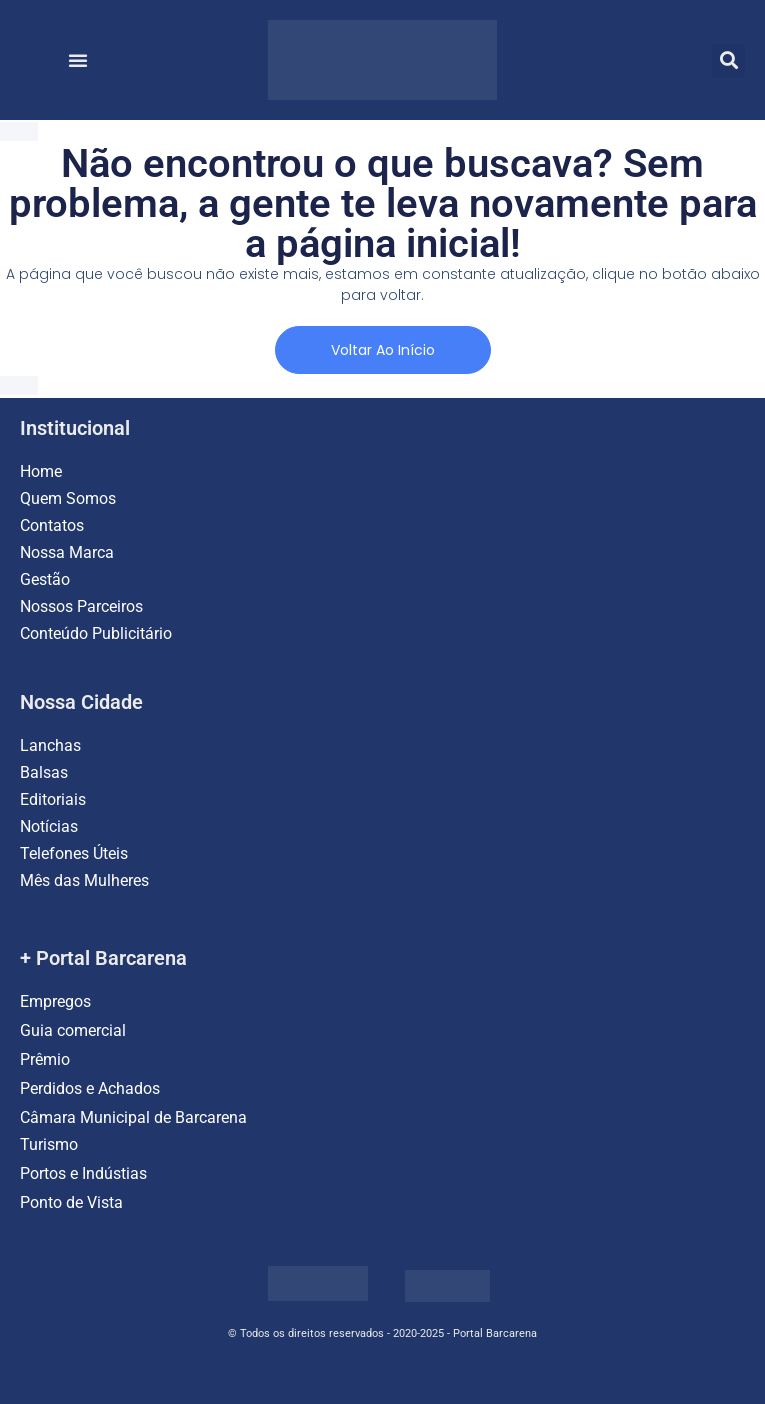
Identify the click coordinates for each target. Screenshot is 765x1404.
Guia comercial (75, 1030)
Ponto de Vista (71, 1202)
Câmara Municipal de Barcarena (133, 1117)
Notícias (49, 826)
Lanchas (50, 745)
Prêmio (45, 1059)
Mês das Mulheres (84, 880)
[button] (78, 60)
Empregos (55, 1001)
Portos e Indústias (83, 1173)
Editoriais (53, 799)
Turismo (49, 1144)
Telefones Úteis (74, 853)
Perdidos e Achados (90, 1088)
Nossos (48, 606)
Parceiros (110, 606)
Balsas (44, 772)
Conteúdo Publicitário (96, 633)
